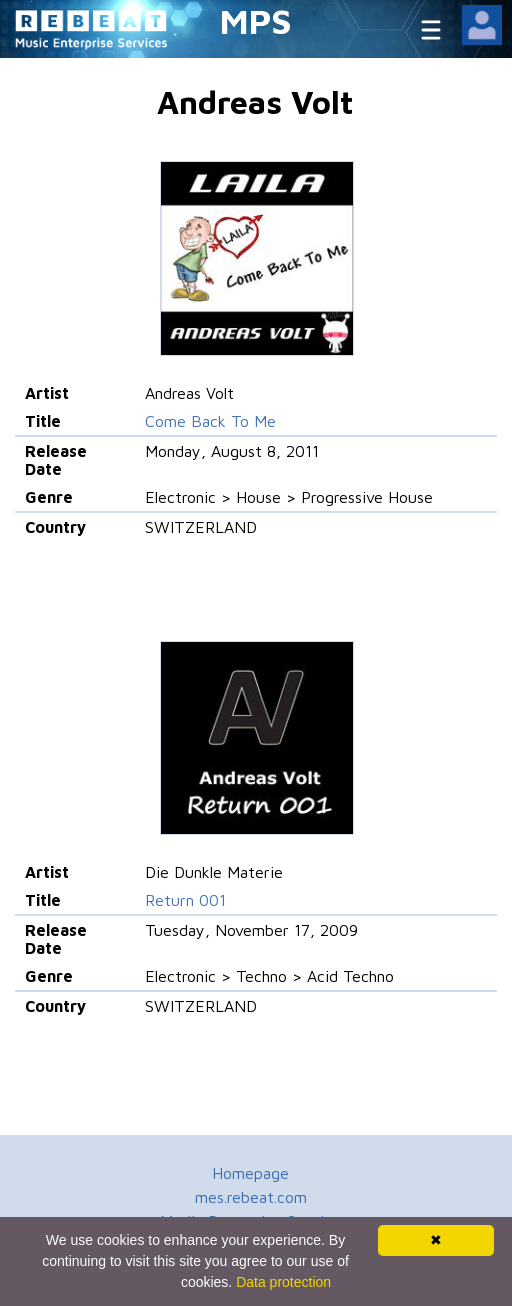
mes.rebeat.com (251, 1197)
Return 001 (185, 900)
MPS (256, 20)
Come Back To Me (210, 421)
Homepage (250, 1173)
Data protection (283, 1282)
